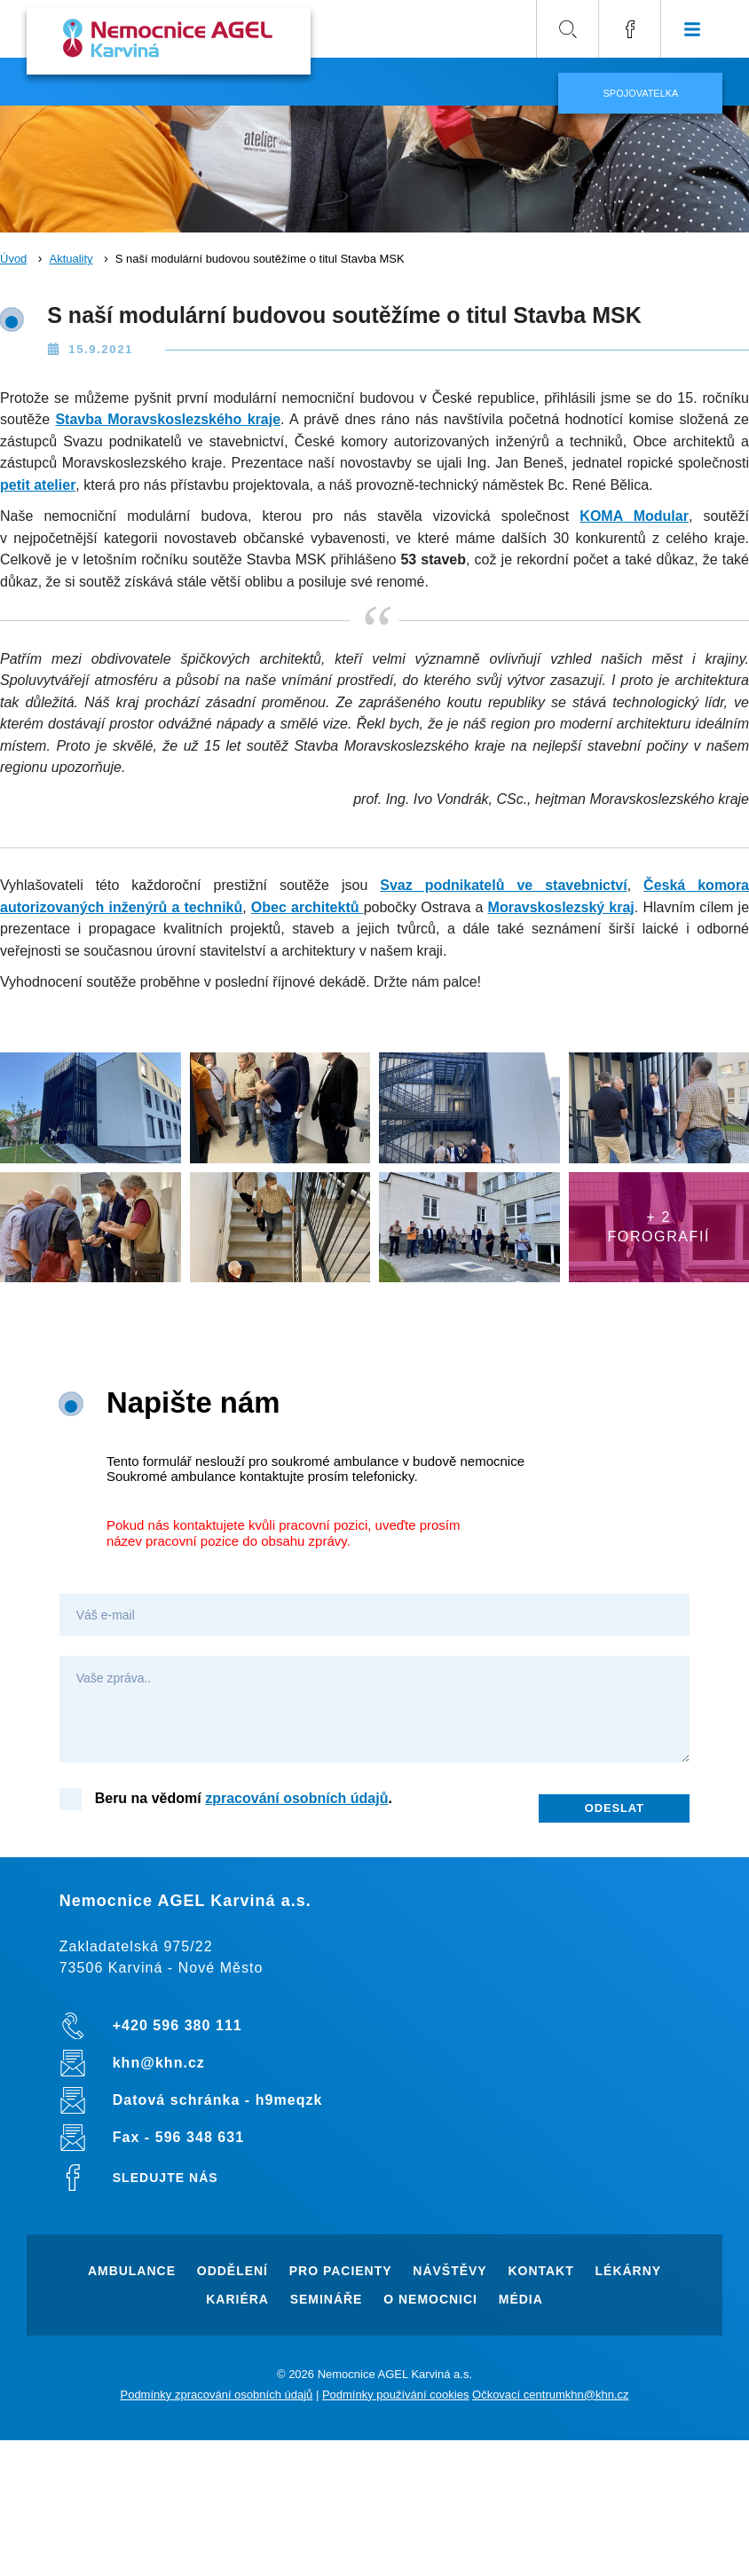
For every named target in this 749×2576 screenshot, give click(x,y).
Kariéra (237, 2299)
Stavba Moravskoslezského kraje (167, 419)
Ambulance (132, 2271)
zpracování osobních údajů (296, 1798)
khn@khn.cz (597, 2394)
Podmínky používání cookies (395, 2394)
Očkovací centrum (518, 2394)
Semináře (326, 2299)
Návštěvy (449, 2271)
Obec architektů (307, 907)
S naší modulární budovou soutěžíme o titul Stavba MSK (260, 258)
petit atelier (37, 484)
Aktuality (70, 258)
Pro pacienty (340, 2271)
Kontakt (540, 2271)
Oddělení (232, 2271)
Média (521, 2299)
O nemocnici (430, 2299)
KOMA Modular (634, 516)
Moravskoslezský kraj (561, 907)
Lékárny (628, 2271)
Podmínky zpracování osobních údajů (216, 2394)
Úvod (13, 258)
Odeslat (614, 1808)
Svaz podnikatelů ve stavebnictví (503, 885)
